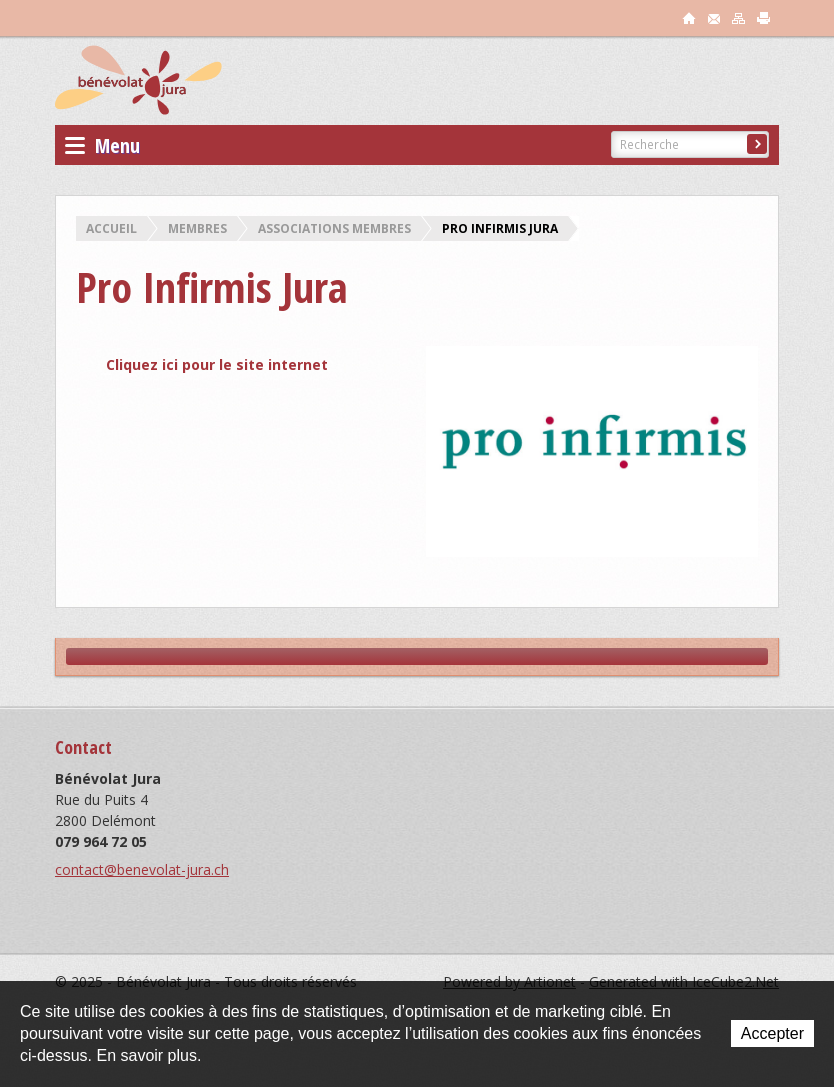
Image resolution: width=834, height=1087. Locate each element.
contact (714, 18)
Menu (102, 145)
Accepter (772, 1033)
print (764, 18)
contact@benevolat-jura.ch (142, 869)
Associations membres (334, 228)
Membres (197, 228)
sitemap (739, 18)
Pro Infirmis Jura (500, 228)
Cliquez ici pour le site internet (217, 364)
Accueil (111, 228)
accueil (689, 18)
